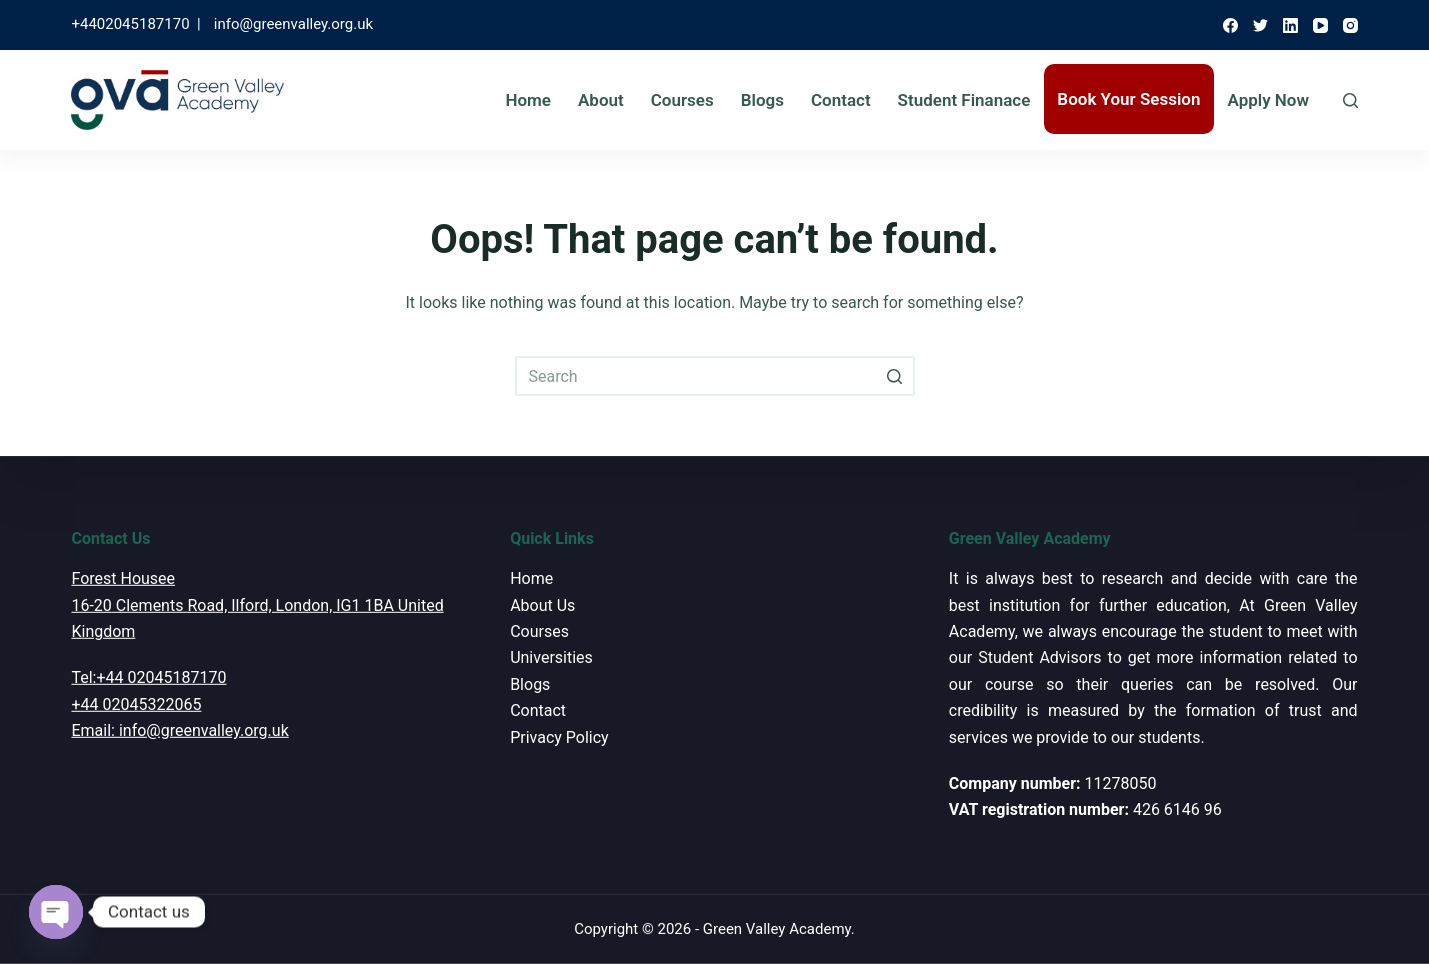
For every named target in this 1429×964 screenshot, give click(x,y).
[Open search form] (1350, 100)
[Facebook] (1230, 25)
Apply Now (1269, 100)
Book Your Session (1128, 99)
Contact (841, 100)
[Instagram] (1350, 25)
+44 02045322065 (136, 704)
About (601, 100)
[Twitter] (1260, 25)
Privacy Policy (559, 736)
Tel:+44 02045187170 (148, 677)
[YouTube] (1320, 25)
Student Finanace (964, 100)
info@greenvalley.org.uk (293, 24)
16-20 (91, 604)
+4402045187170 (130, 24)
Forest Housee (123, 578)
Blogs (762, 100)
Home (528, 100)
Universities (551, 657)
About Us (542, 604)
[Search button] (895, 376)
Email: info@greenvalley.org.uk (179, 730)
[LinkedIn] (1290, 25)
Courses (682, 100)
